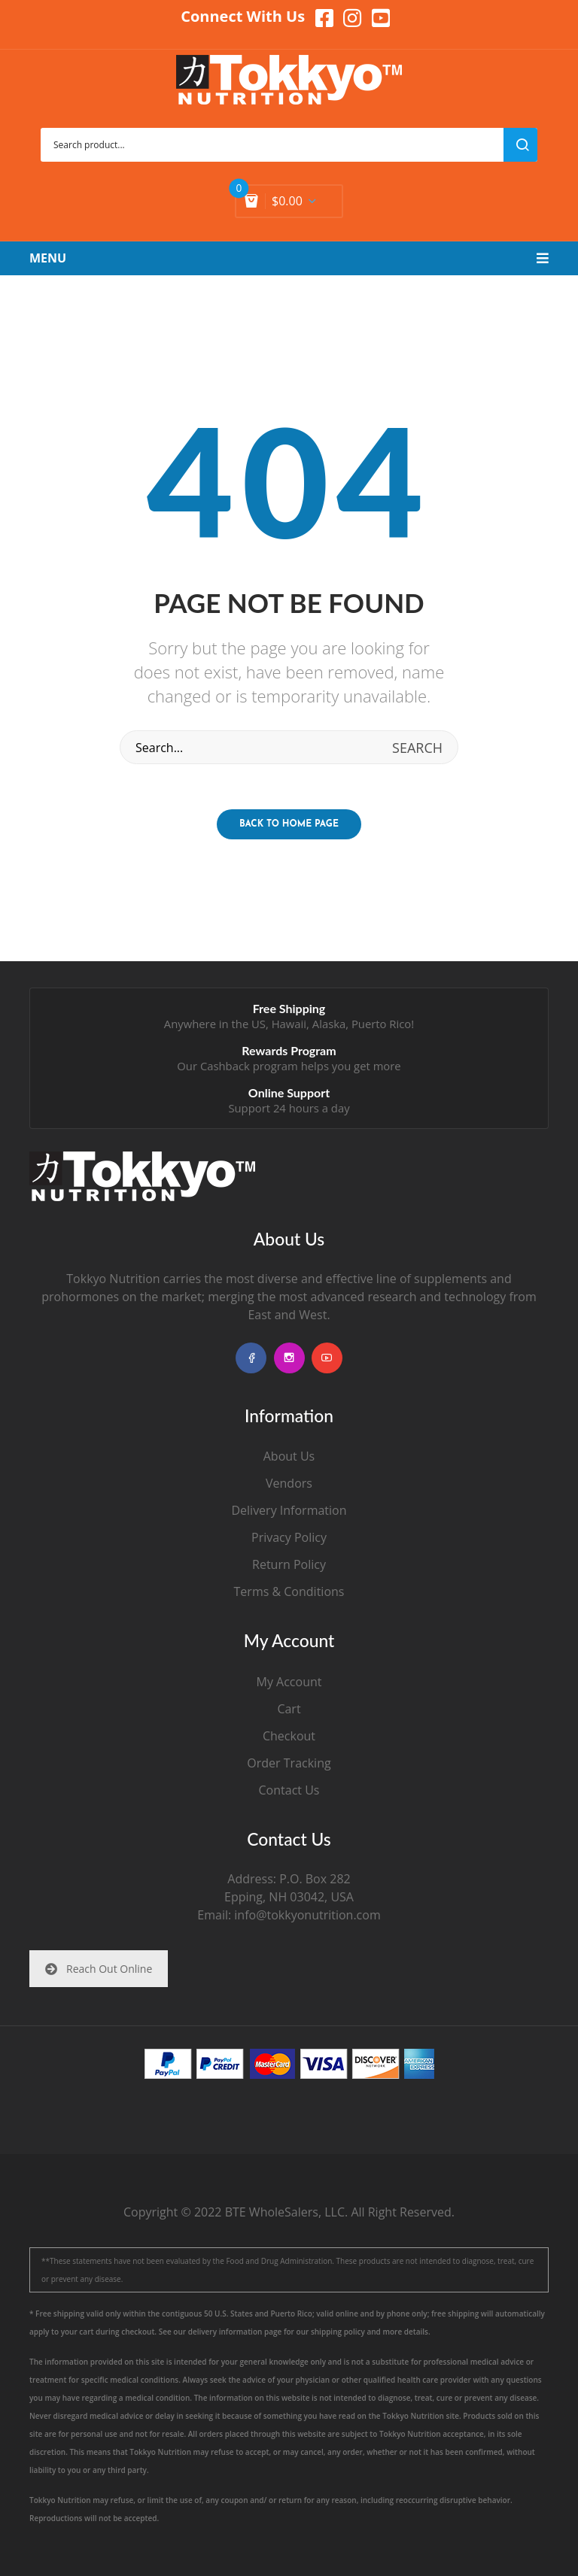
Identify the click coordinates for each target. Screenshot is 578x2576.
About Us (289, 1456)
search (520, 145)
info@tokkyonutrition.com (307, 1915)
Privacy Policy (289, 1537)
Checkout (289, 1736)
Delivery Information (288, 1510)
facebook (251, 1358)
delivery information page (235, 2331)
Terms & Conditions (289, 1591)
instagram (289, 1358)
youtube (327, 1358)
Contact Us (289, 1790)
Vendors (289, 1483)
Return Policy (289, 1564)
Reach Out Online (98, 1969)
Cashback (225, 1065)
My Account (289, 1681)
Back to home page (289, 824)
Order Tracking (288, 1763)
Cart (288, 1709)
